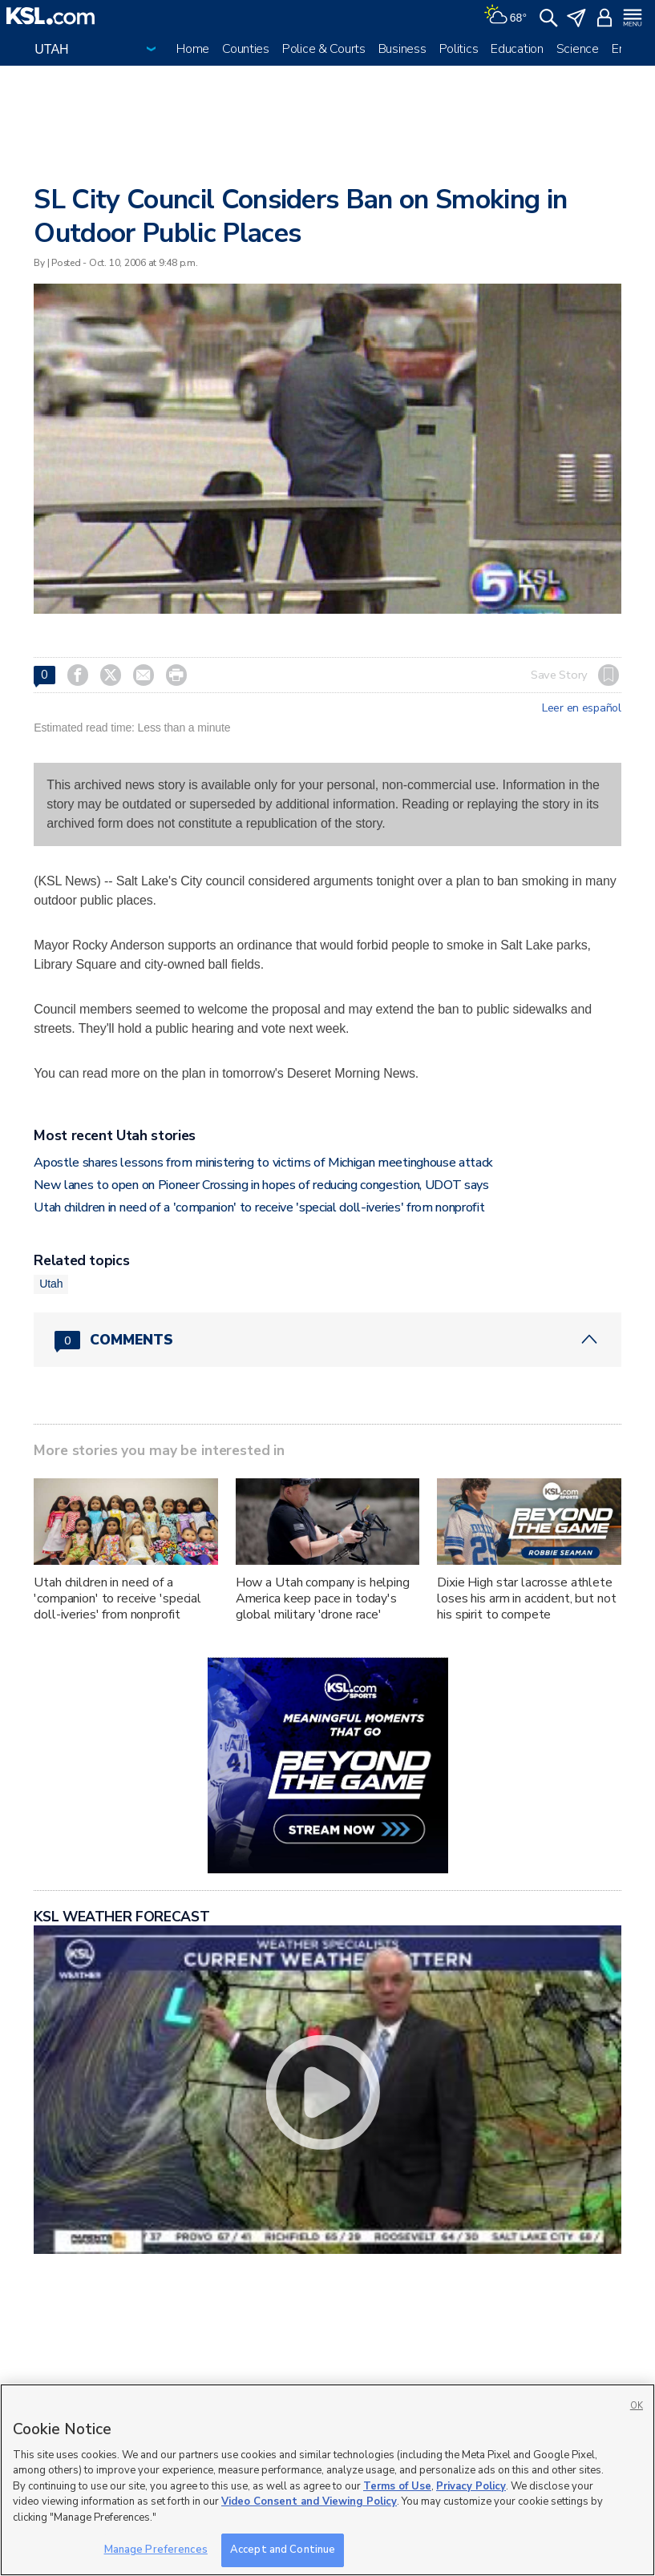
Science (577, 49)
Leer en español (581, 708)
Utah (51, 1283)
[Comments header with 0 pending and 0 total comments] (327, 1339)
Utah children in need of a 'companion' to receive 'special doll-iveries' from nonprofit (259, 1207)
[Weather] (505, 16)
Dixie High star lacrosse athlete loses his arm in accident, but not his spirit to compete (526, 1598)
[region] (327, 2480)
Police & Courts (324, 49)
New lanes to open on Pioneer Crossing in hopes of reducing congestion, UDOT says (261, 1185)
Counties (245, 49)
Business (402, 49)
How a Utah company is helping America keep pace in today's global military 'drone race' (323, 1598)
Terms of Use (397, 2486)
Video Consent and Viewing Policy (309, 2501)
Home (192, 49)
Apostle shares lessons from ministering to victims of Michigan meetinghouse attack (263, 1162)
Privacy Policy (471, 2486)
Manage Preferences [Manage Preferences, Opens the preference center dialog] (156, 2549)
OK (636, 2406)
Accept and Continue (282, 2549)
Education (517, 49)
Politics (459, 49)
